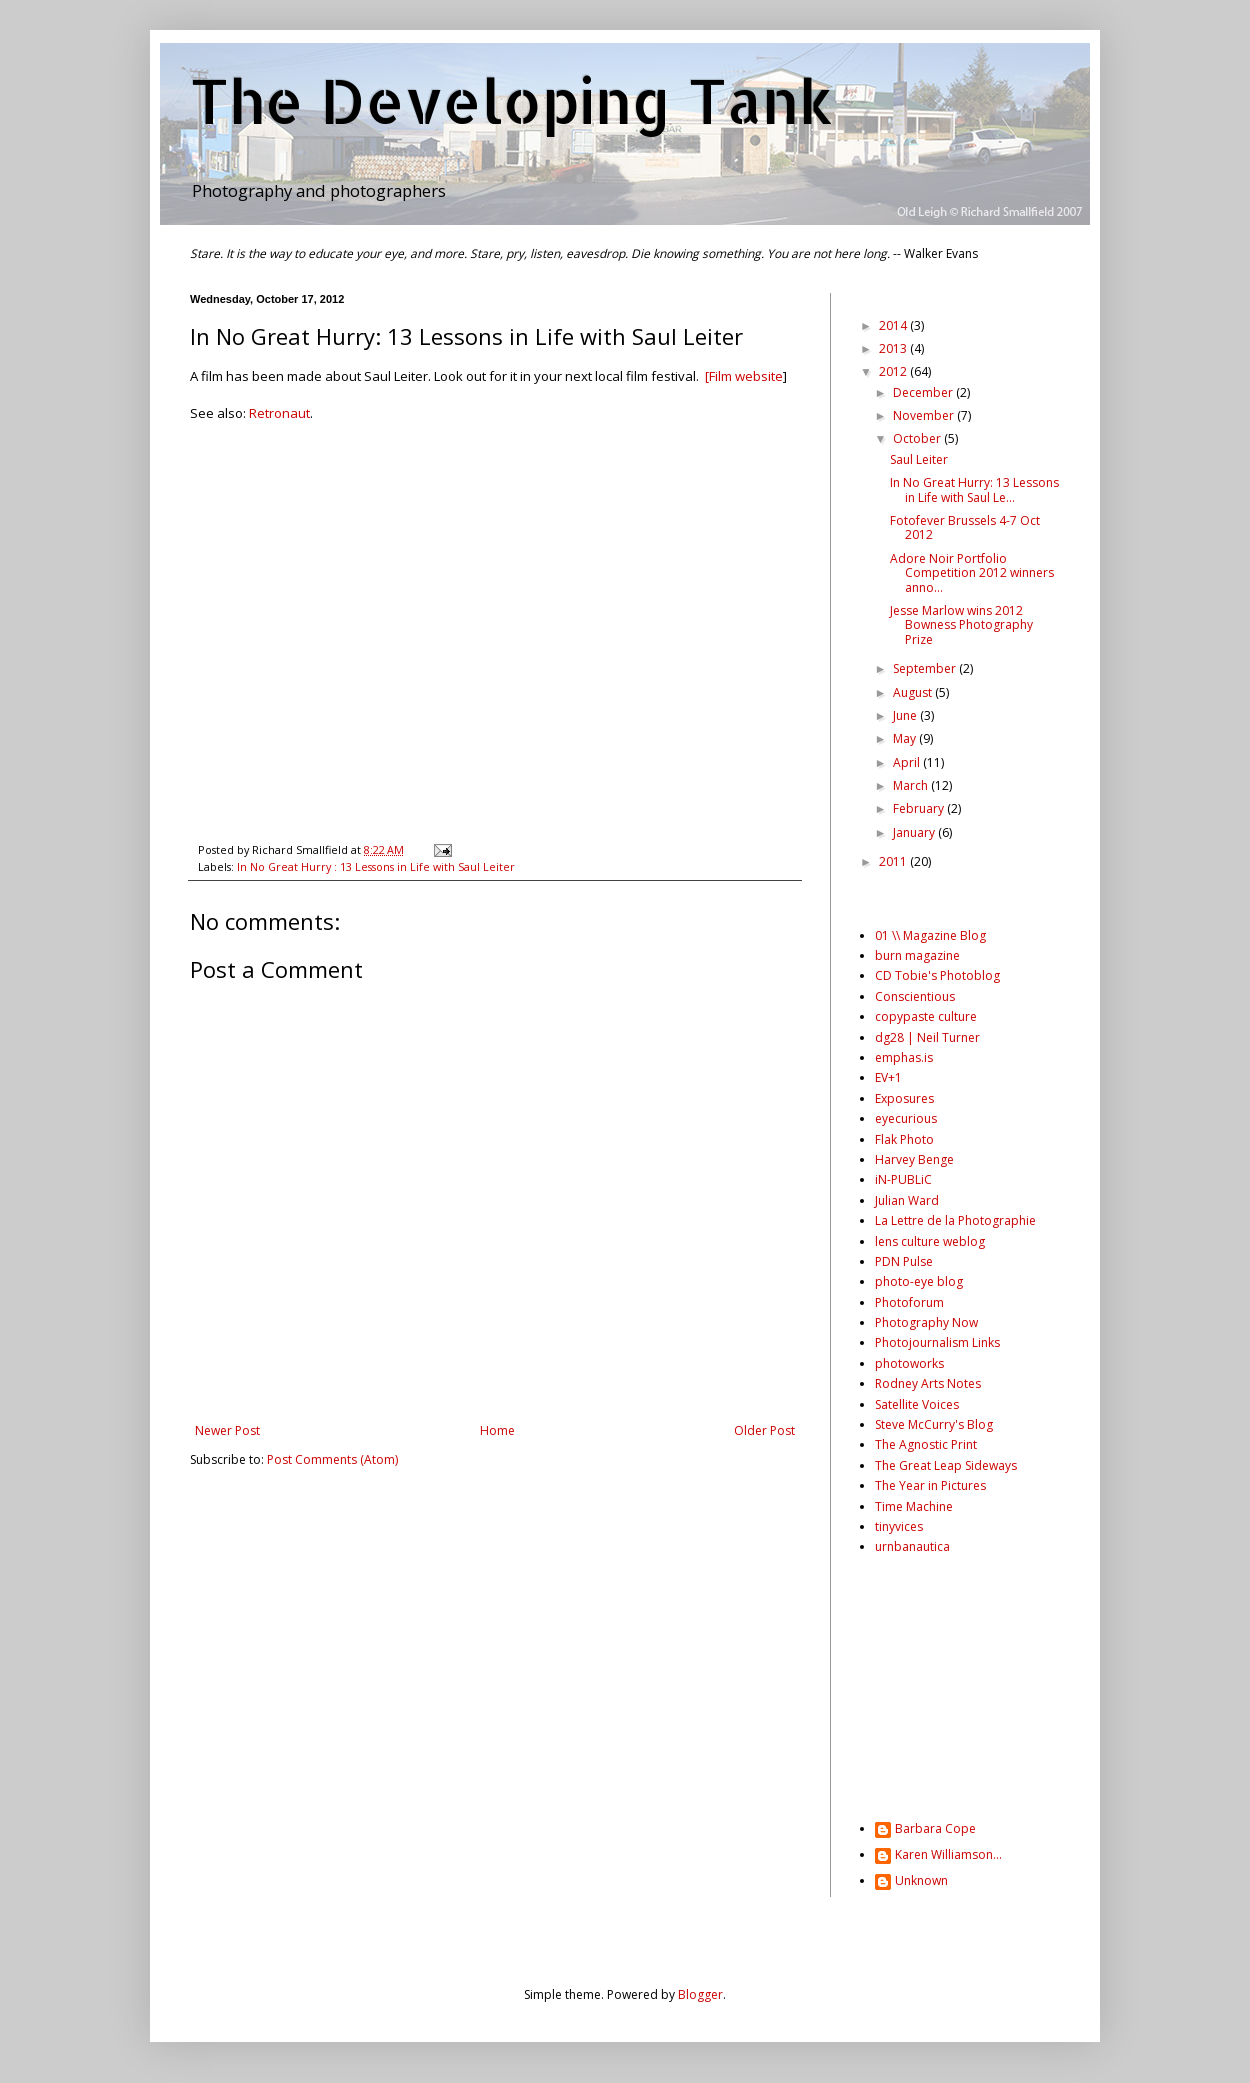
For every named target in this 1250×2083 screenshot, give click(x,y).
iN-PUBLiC (903, 1179)
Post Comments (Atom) (332, 1459)
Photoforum (909, 1302)
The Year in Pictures (930, 1485)
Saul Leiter (919, 459)
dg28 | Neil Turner (927, 1037)
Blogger (700, 1994)
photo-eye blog (919, 1281)
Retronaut (279, 413)
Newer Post (227, 1430)
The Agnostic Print (926, 1444)
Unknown (921, 1881)
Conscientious (915, 996)
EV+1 (888, 1077)
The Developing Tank (511, 100)
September (926, 668)
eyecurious (906, 1118)
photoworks (909, 1363)
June (906, 715)
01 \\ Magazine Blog (930, 935)
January (915, 832)
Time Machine (914, 1506)
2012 (894, 371)
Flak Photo (904, 1139)
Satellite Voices (917, 1404)
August (914, 692)
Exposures (904, 1098)
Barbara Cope (935, 1829)
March (912, 785)
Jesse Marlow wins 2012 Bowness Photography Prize (961, 625)
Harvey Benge (914, 1159)
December (924, 392)
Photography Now (926, 1322)
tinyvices (899, 1526)
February (920, 808)
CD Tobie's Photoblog (937, 975)
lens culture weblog (930, 1241)
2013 (894, 348)
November (925, 415)
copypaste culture (926, 1016)
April (908, 762)
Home (497, 1430)
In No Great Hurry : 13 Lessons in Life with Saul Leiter (376, 866)
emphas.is (904, 1057)
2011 (894, 861)
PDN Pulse (904, 1261)
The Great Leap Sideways (946, 1465)
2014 (894, 325)
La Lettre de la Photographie (955, 1220)
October (918, 438)
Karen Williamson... (948, 1855)
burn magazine (917, 955)
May (906, 738)
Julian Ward (907, 1200)
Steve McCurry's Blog (934, 1424)
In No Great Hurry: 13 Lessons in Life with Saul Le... (974, 489)
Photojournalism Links (937, 1342)
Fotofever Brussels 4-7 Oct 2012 (965, 527)
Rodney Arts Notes (928, 1383)
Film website (746, 376)
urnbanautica (912, 1546)
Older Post (764, 1430)
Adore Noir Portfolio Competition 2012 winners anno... (972, 573)
